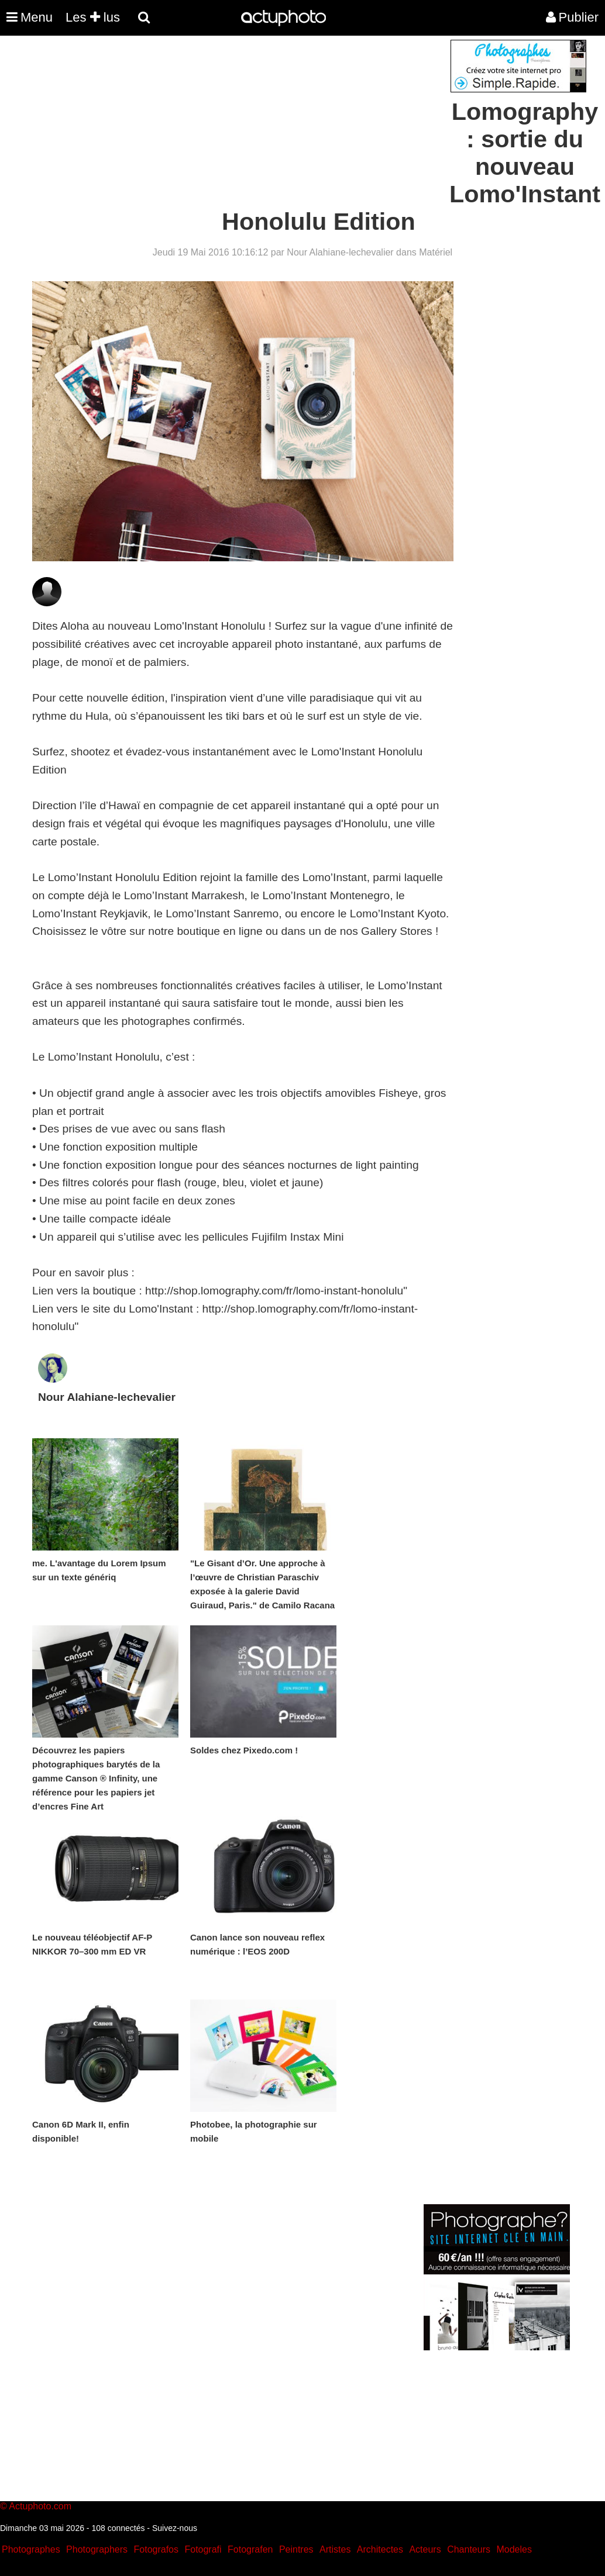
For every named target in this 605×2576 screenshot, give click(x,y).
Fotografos (156, 2549)
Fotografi (202, 2549)
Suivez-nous (174, 2528)
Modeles (513, 2549)
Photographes (31, 2549)
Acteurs (425, 2549)
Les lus (93, 17)
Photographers (97, 2549)
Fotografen (250, 2549)
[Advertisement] (232, 121)
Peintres (296, 2549)
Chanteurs (468, 2549)
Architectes (380, 2549)
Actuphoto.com (40, 2506)
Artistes (334, 2549)
